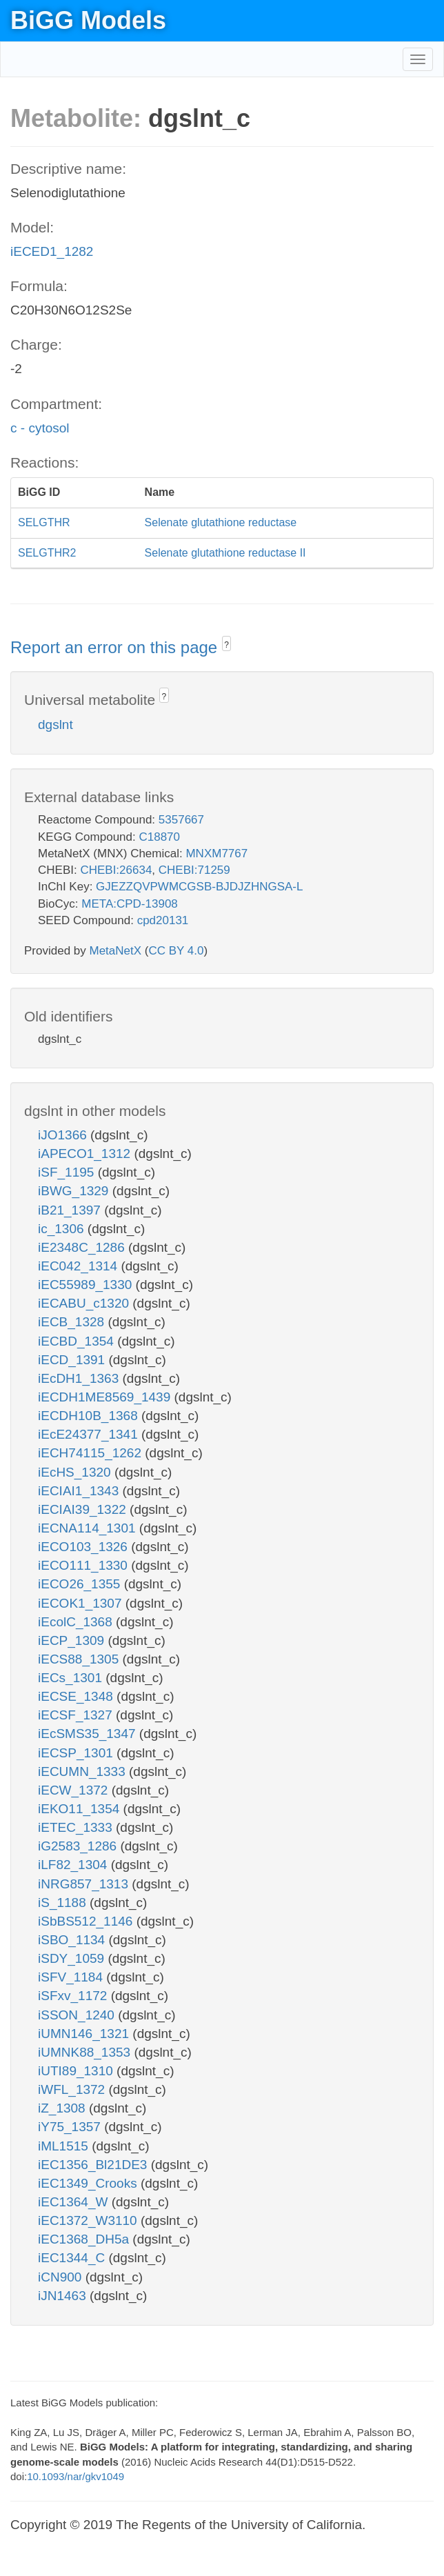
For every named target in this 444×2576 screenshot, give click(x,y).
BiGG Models (88, 20)
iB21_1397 (71, 1210)
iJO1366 (64, 1135)
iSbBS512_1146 (87, 1921)
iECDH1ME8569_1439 (106, 1397)
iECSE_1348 (77, 1696)
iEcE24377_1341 (89, 1434)
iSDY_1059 (73, 1958)
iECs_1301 (71, 1677)
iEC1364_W (75, 2202)
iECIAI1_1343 (80, 1491)
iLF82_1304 (74, 1864)
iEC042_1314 (79, 1266)
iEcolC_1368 (77, 1622)
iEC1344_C (73, 2257)
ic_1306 (63, 1228)
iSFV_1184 (72, 1977)
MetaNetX (116, 950)
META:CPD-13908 (129, 903)
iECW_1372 (75, 1790)
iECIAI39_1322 (84, 1509)
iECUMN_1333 (83, 1771)
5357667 (181, 819)
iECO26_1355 (81, 1584)
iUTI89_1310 (77, 2071)
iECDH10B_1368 (89, 1415)
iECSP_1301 (77, 1753)
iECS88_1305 (80, 1659)
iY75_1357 (71, 2126)
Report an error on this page (116, 647)
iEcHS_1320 (76, 1472)
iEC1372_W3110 (89, 2220)
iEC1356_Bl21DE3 (94, 2164)
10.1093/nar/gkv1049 (75, 2476)
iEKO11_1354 (80, 1808)
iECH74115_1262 (91, 1453)
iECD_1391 (73, 1359)
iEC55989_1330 (87, 1284)
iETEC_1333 (77, 1827)
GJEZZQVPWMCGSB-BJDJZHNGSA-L (199, 886)
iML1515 (65, 2146)
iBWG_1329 (75, 1191)
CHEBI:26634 (116, 870)
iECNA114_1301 (88, 1528)
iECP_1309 (73, 1640)
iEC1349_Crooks (89, 2183)
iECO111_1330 (84, 1565)
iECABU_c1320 (85, 1303)
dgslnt (55, 724)
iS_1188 (64, 1902)
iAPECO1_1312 (86, 1153)
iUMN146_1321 (85, 2033)
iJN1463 (64, 2295)
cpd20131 (163, 920)
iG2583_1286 (79, 1846)
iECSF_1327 (77, 1715)
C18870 (159, 836)
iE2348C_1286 (83, 1247)
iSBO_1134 (73, 1940)
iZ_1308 (63, 2108)
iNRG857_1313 (85, 1884)
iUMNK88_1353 (86, 2052)
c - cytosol (40, 428)
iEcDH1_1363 (80, 1378)
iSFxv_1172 (74, 1995)
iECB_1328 (73, 1322)
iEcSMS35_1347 (88, 1733)
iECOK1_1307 (81, 1603)
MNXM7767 (216, 853)
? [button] (226, 645)
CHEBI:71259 (194, 870)
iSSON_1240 (78, 2015)
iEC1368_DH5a (85, 2239)
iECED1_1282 (51, 251)
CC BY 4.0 (175, 950)
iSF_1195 (68, 1172)
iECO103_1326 (84, 1546)
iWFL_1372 (73, 2089)
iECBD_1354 (77, 1341)
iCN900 (61, 2277)
